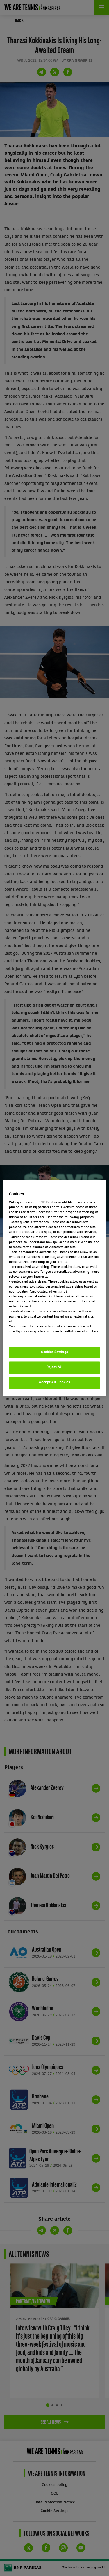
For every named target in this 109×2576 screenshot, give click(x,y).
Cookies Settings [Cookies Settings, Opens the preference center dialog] (54, 1352)
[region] (54, 1288)
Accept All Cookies (54, 1382)
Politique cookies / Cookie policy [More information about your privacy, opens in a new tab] (34, 1336)
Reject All (55, 1367)
